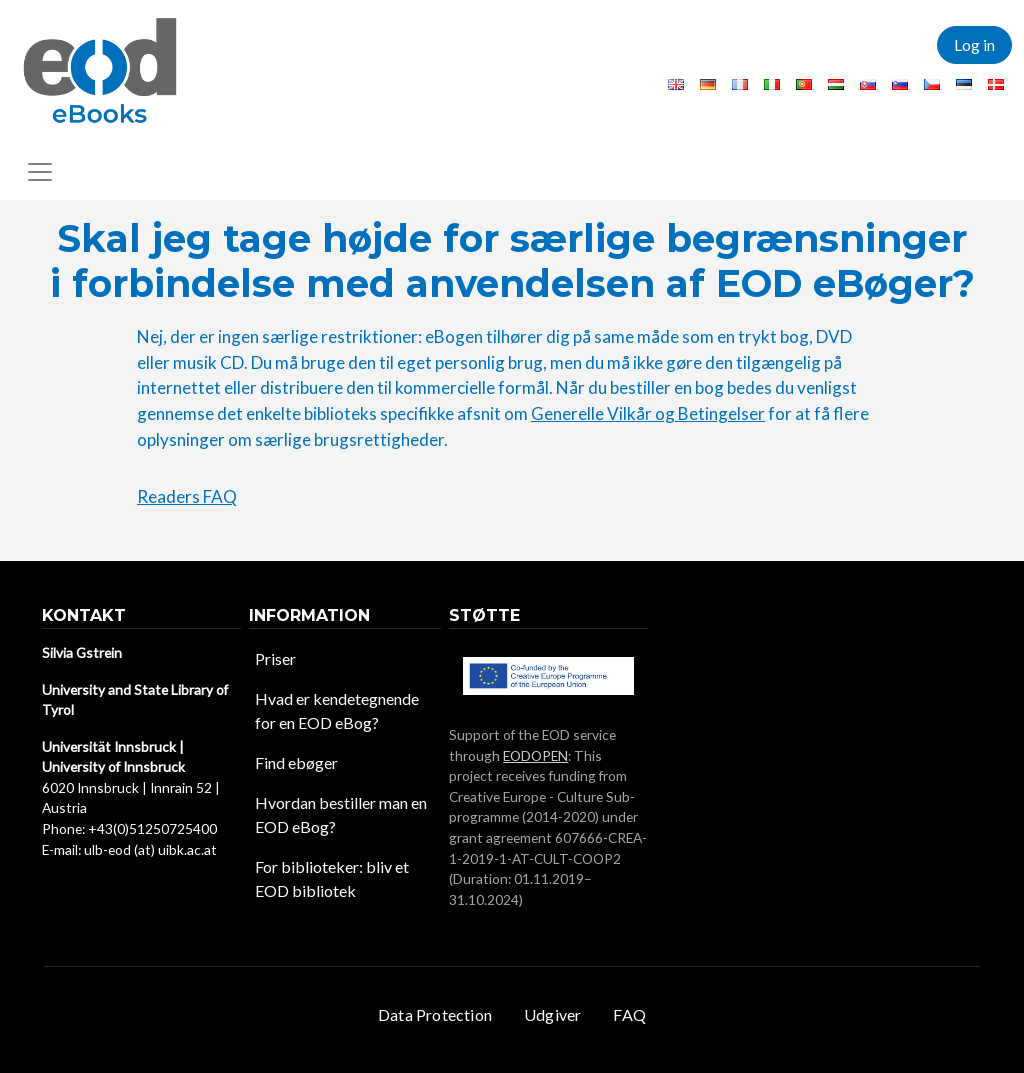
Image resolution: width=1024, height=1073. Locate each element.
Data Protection (435, 1014)
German (708, 84)
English (676, 84)
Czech (932, 84)
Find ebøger (296, 762)
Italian (772, 84)
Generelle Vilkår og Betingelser (648, 413)
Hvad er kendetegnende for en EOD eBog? (337, 710)
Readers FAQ (187, 496)
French (740, 84)
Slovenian (900, 84)
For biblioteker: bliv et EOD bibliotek (332, 878)
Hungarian (836, 84)
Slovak (868, 84)
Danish (996, 84)
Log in (974, 44)
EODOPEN (535, 755)
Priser (275, 658)
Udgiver (552, 1014)
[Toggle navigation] (40, 172)
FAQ (629, 1014)
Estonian (964, 84)
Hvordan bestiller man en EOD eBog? (341, 814)
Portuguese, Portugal (804, 84)
